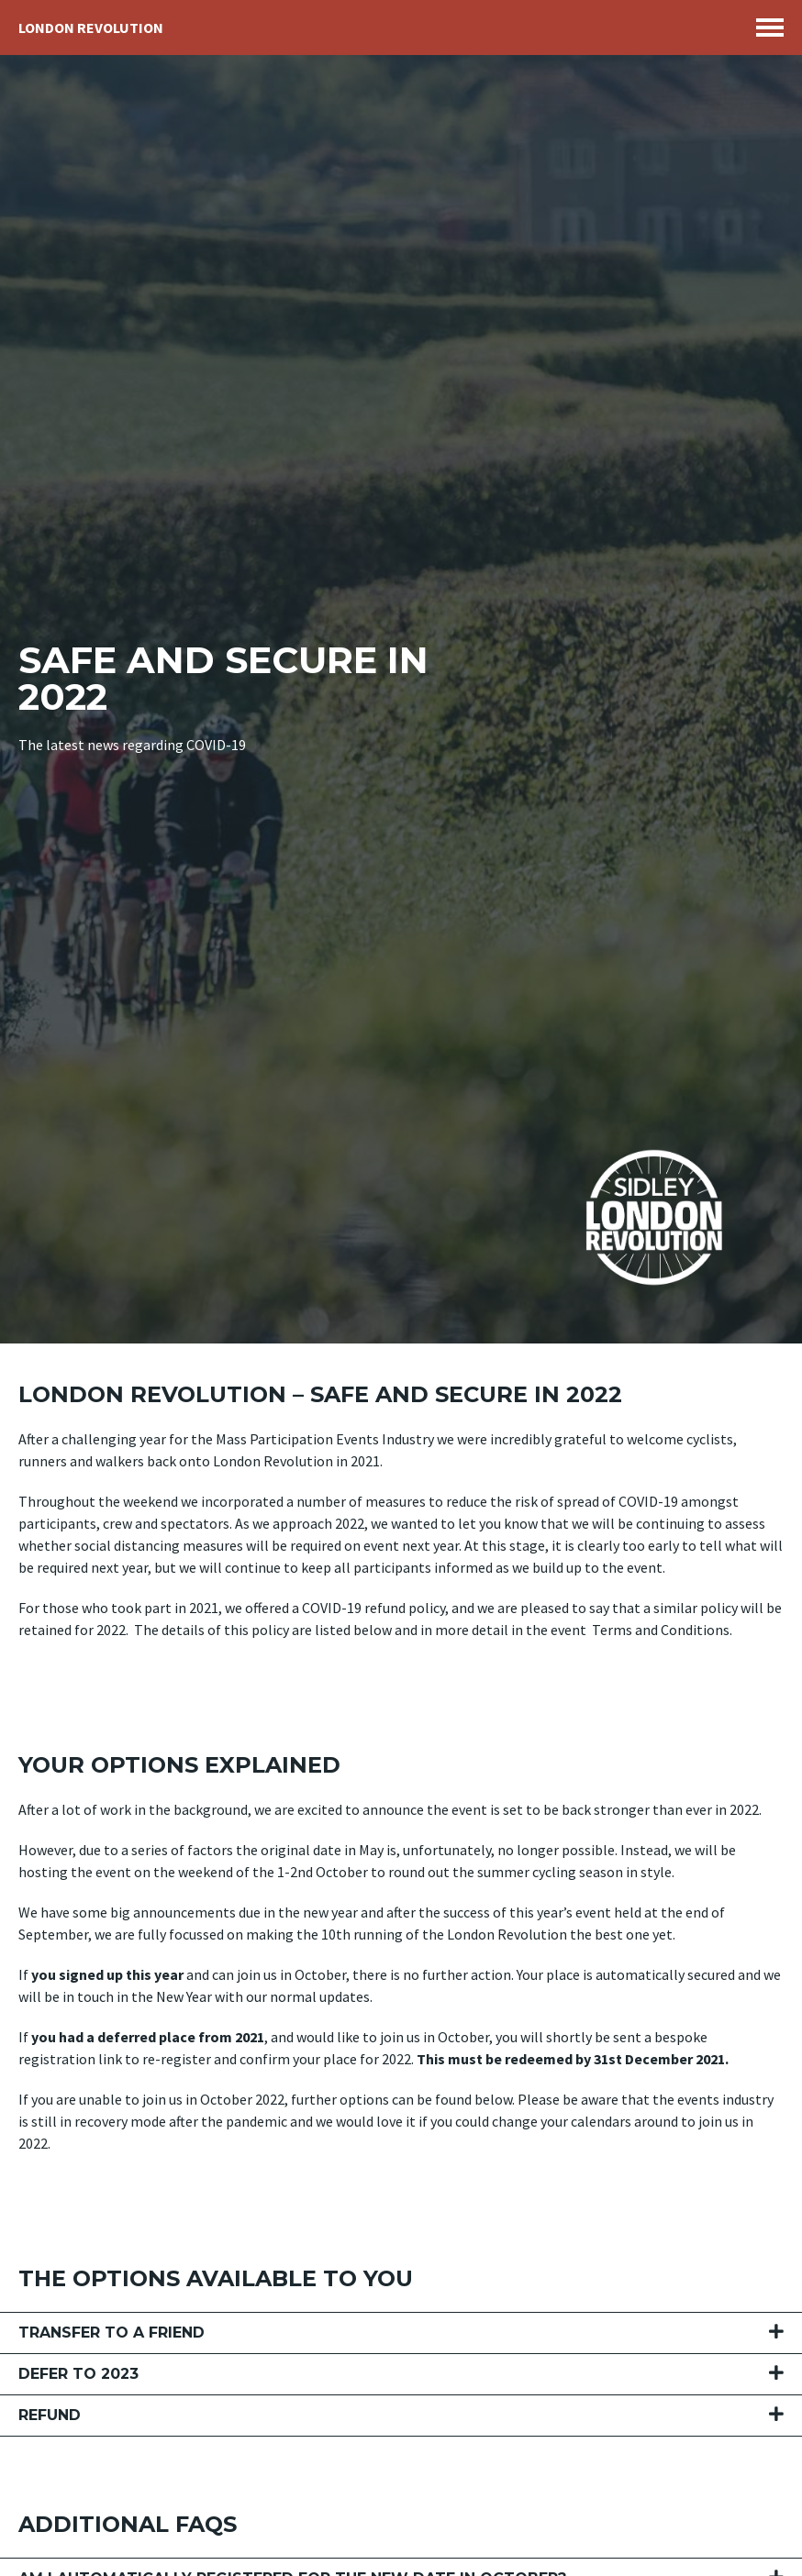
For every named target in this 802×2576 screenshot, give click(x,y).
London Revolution (90, 27)
